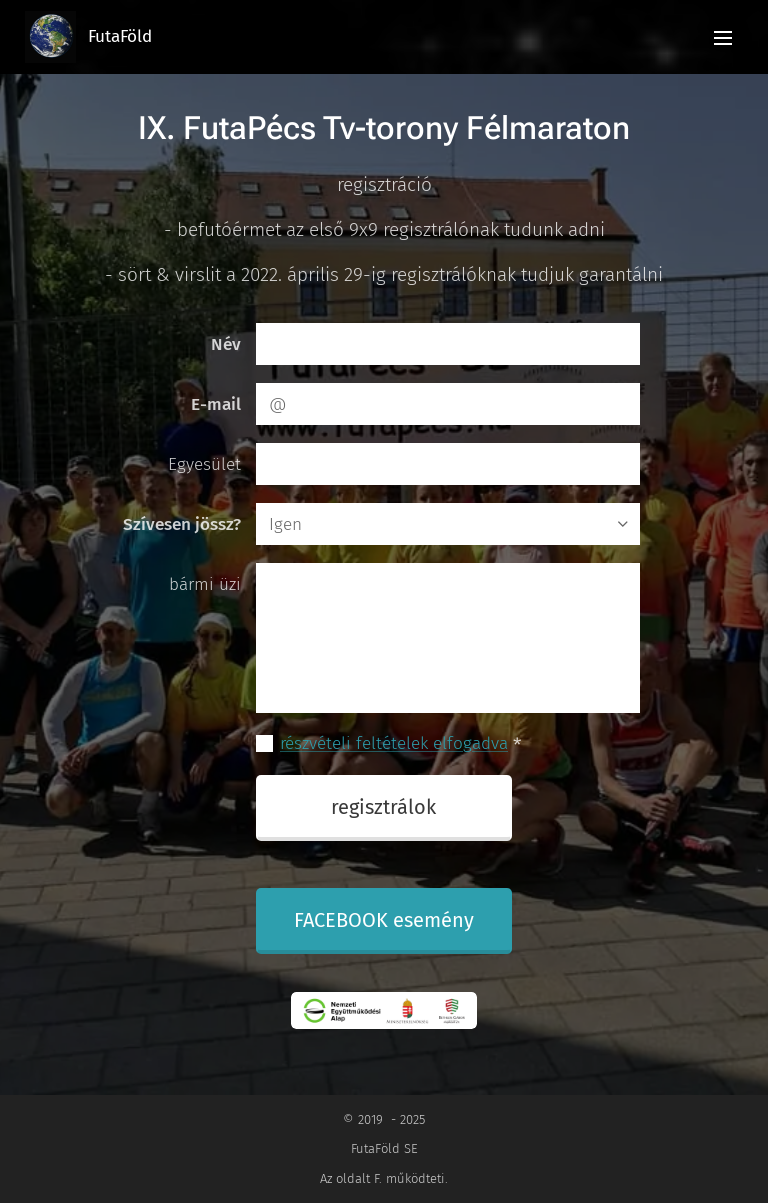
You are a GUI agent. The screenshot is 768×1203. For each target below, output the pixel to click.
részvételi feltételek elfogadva (394, 743)
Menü (723, 38)
